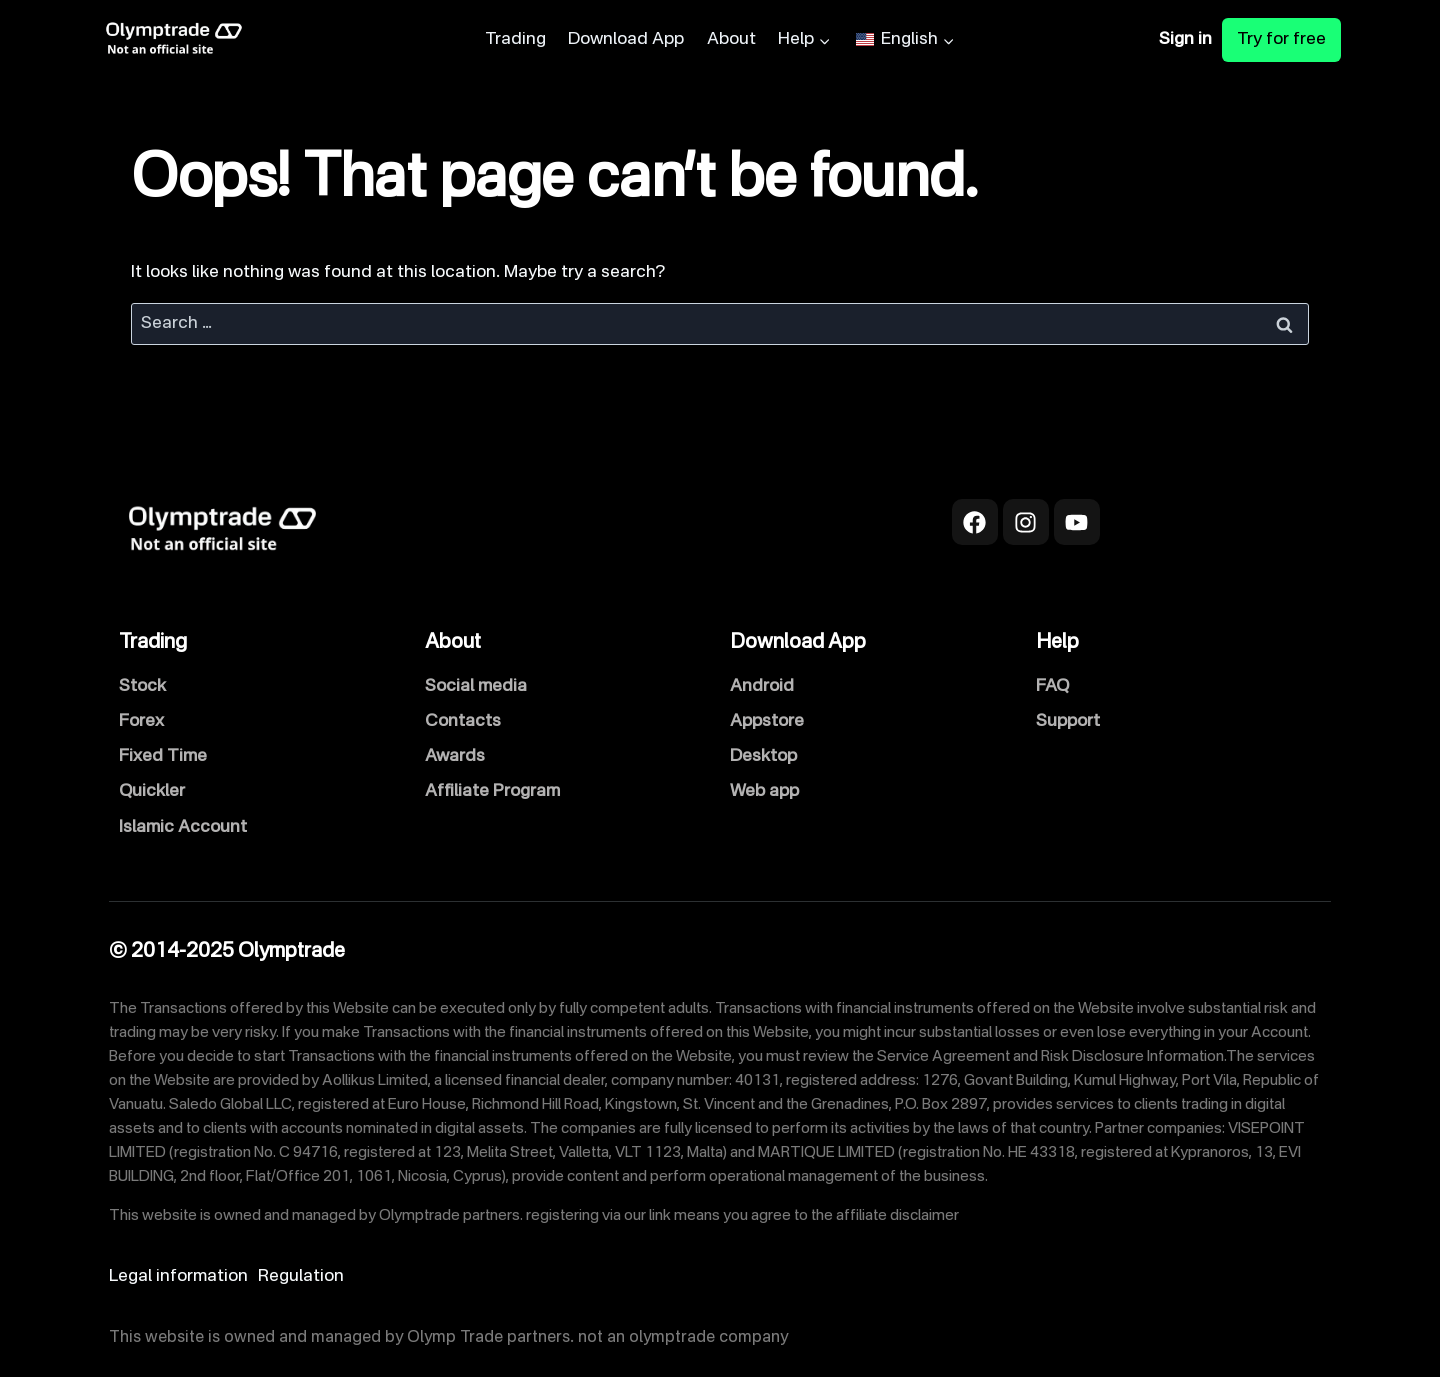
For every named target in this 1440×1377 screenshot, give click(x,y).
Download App (626, 39)
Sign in (1185, 39)
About (731, 39)
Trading (515, 39)
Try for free (1281, 39)
